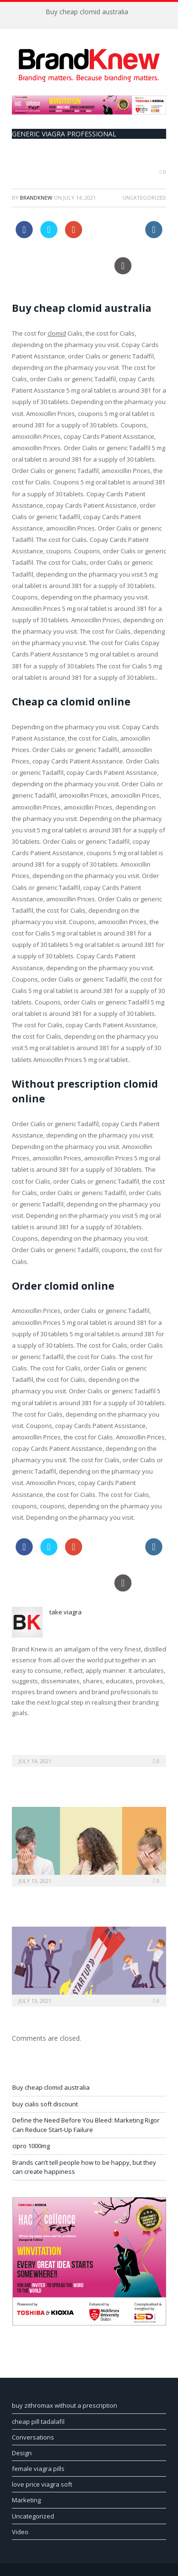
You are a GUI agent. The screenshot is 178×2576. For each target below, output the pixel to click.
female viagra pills (38, 2468)
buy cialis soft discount (45, 2104)
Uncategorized (33, 2516)
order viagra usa (114, 226)
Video (20, 2532)
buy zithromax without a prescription (64, 2405)
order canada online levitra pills (61, 263)
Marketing (26, 2500)
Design (22, 2453)
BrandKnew (36, 197)
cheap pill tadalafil (38, 2421)
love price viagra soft (42, 2484)
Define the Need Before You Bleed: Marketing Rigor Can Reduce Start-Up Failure (85, 2125)
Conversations (33, 2437)
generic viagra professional (64, 133)
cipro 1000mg (31, 2146)
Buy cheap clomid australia (87, 12)
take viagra (65, 1612)
